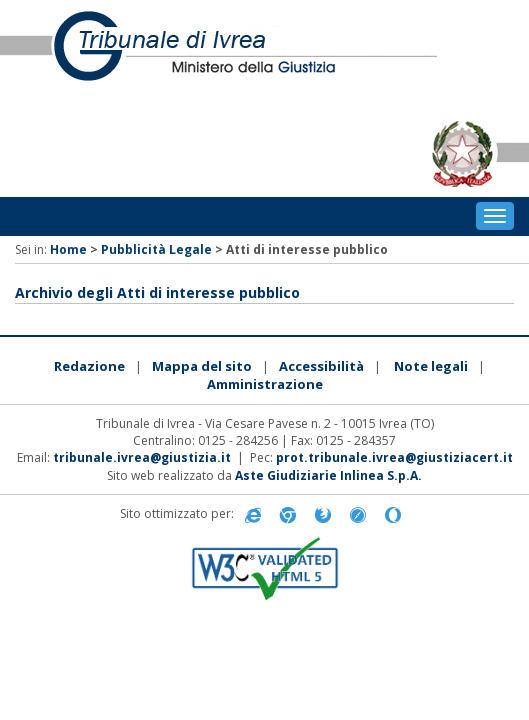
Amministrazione (265, 384)
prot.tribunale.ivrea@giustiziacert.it (394, 457)
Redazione (89, 366)
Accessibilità (321, 366)
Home (68, 249)
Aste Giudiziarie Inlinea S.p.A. (328, 475)
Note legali (431, 366)
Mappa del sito (202, 366)
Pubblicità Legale (156, 249)
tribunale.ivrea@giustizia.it (142, 457)
